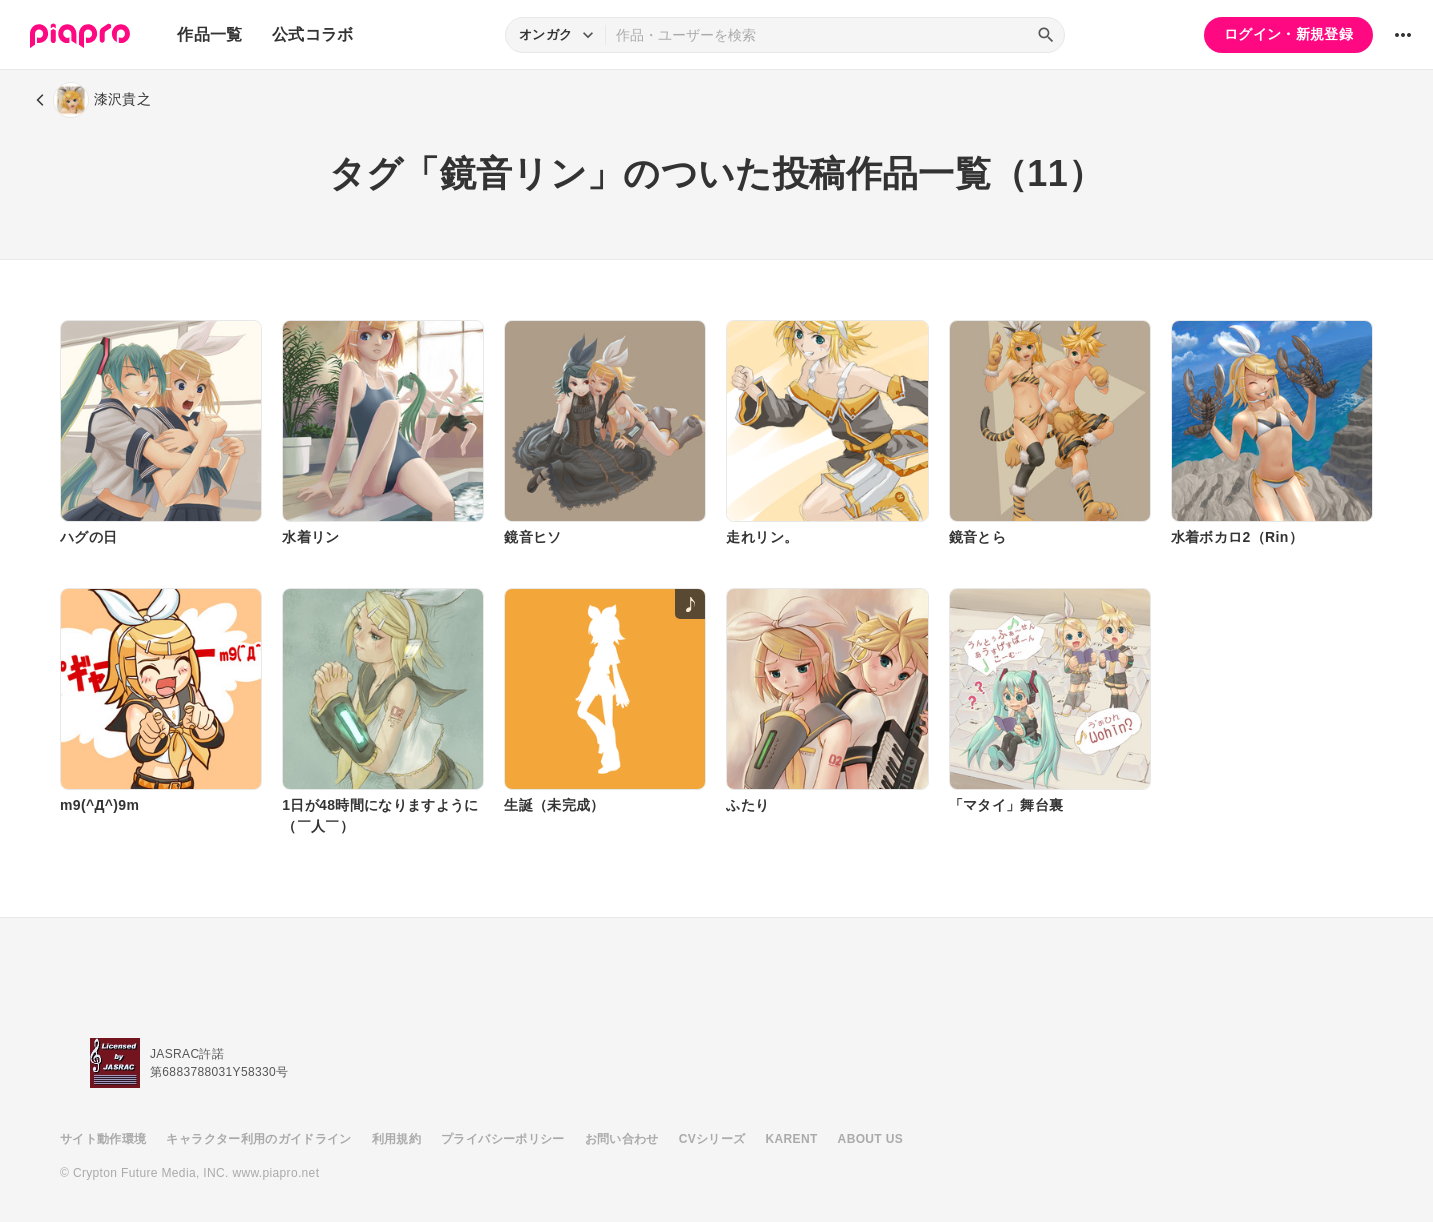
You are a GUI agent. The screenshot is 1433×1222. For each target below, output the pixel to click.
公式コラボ (313, 34)
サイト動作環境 (103, 1139)
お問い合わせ (622, 1139)
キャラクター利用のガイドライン (258, 1139)
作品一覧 (209, 34)
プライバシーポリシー (503, 1139)
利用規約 (396, 1139)
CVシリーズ (712, 1139)
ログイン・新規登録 (1288, 34)
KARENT (792, 1139)
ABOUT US (870, 1139)
